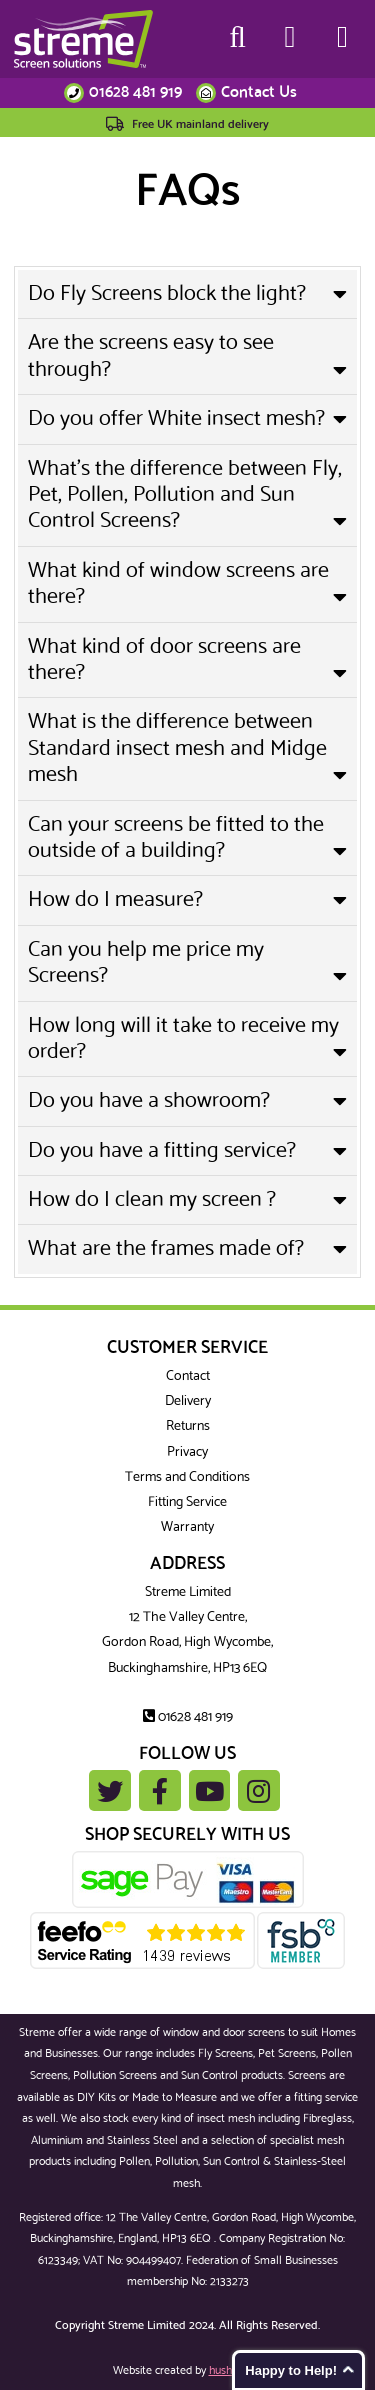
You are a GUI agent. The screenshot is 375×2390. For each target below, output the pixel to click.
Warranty (187, 1527)
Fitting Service (187, 1502)
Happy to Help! (291, 2370)
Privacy (187, 1452)
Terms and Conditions (187, 1477)
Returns (188, 1426)
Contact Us (259, 93)
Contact (188, 1376)
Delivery (188, 1401)
